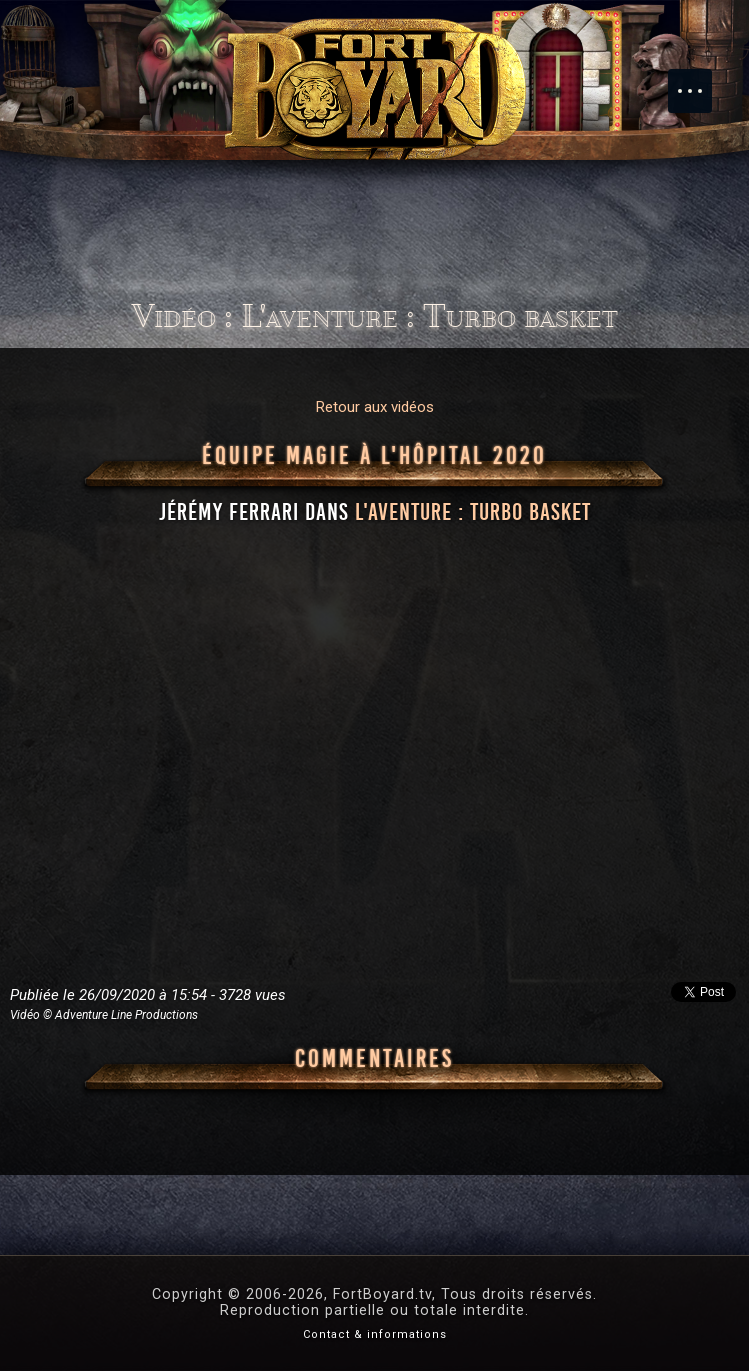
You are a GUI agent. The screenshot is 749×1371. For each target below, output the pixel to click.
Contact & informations (375, 1334)
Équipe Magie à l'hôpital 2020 (374, 456)
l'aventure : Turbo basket (473, 512)
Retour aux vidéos (375, 407)
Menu (700, 81)
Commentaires (374, 1059)
